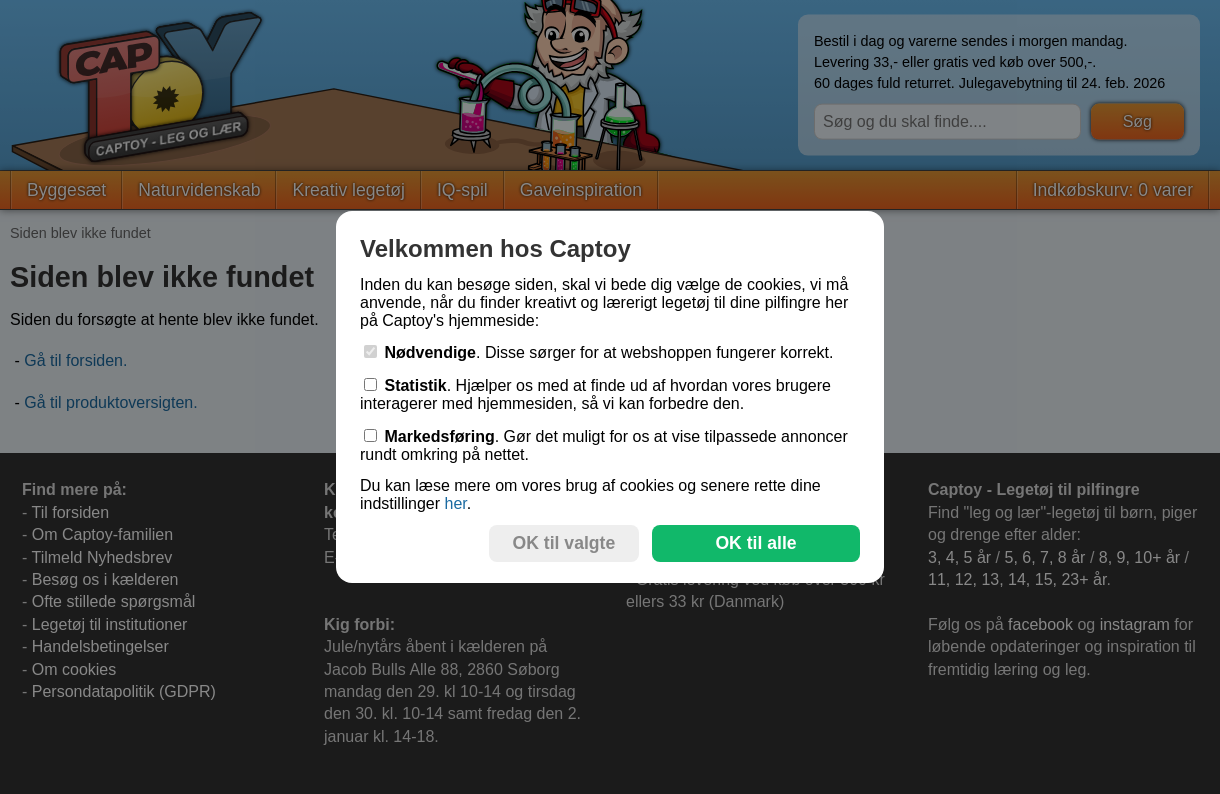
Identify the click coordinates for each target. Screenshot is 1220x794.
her (455, 503)
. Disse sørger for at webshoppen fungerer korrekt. (599, 352)
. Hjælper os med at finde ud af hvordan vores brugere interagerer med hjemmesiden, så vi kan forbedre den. (595, 394)
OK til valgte (564, 543)
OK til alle (755, 543)
